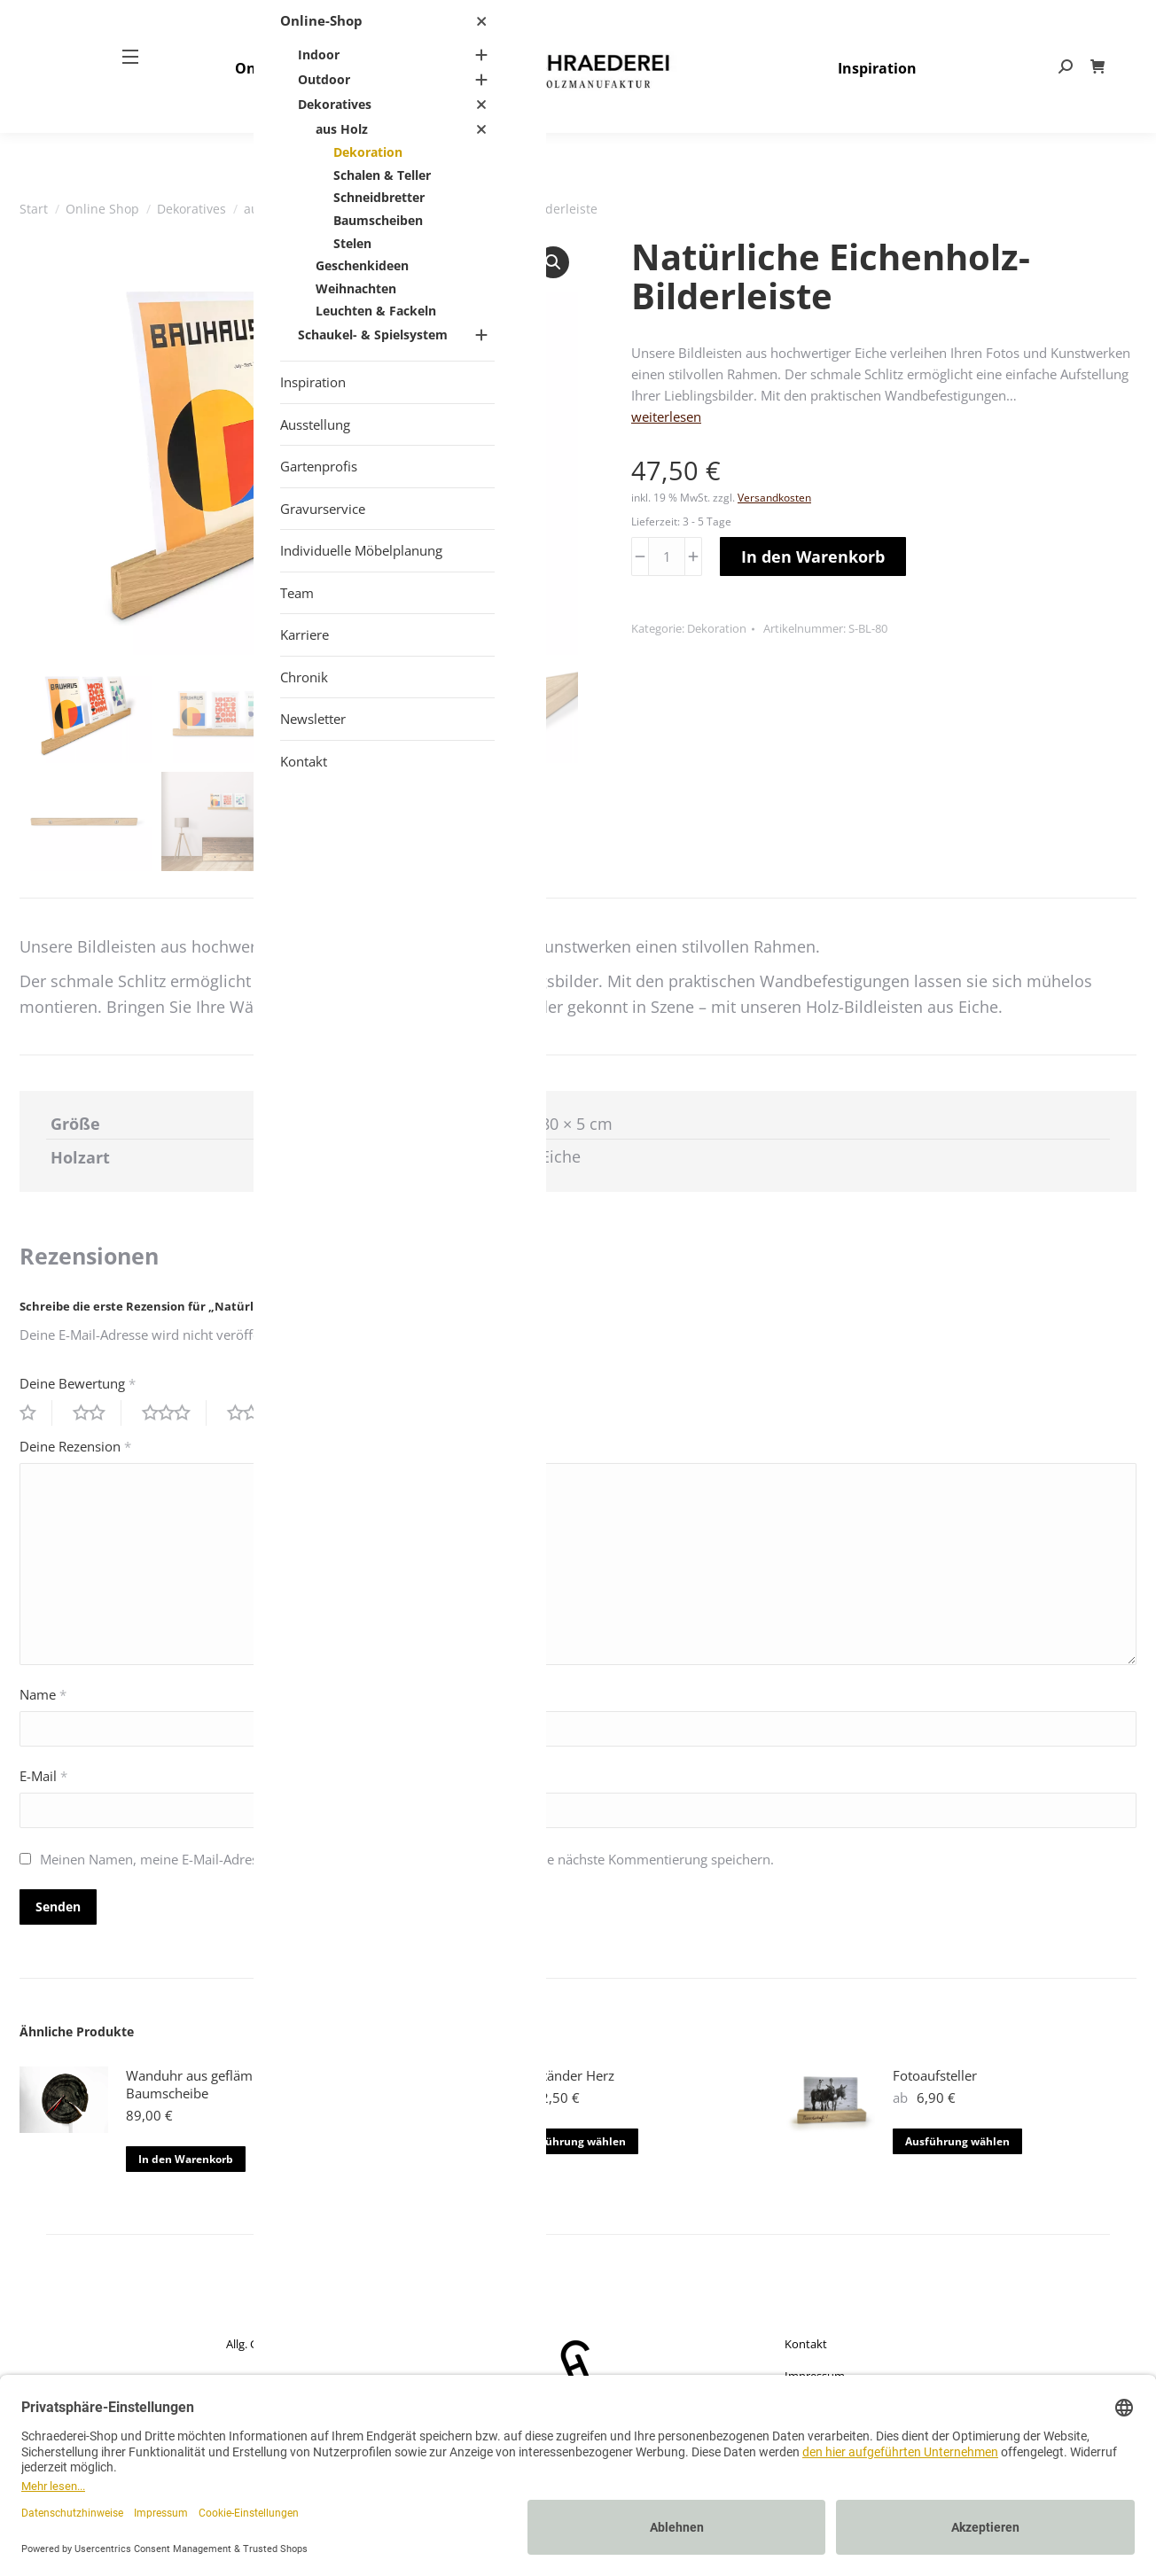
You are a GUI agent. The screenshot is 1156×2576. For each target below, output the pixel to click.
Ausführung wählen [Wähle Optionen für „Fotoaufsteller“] (957, 2141)
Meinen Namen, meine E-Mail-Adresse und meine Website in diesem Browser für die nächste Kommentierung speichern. (407, 1859)
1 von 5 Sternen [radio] (36, 1413)
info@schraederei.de (1043, 15)
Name (43, 1694)
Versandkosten (774, 497)
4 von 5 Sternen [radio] (267, 1413)
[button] (553, 262)
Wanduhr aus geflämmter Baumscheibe (204, 2084)
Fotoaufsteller (935, 2075)
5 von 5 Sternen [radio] (376, 1413)
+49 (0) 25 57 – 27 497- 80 (889, 15)
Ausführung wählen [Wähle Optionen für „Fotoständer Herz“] (573, 2141)
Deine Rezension (75, 1446)
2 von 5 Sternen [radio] (97, 1413)
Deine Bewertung (78, 1383)
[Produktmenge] (666, 556)
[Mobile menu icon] (137, 96)
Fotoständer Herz (561, 2075)
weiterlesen (666, 416)
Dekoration (716, 628)
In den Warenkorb (813, 556)
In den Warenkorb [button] (185, 2159)
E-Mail (43, 1776)
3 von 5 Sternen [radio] (174, 1413)
